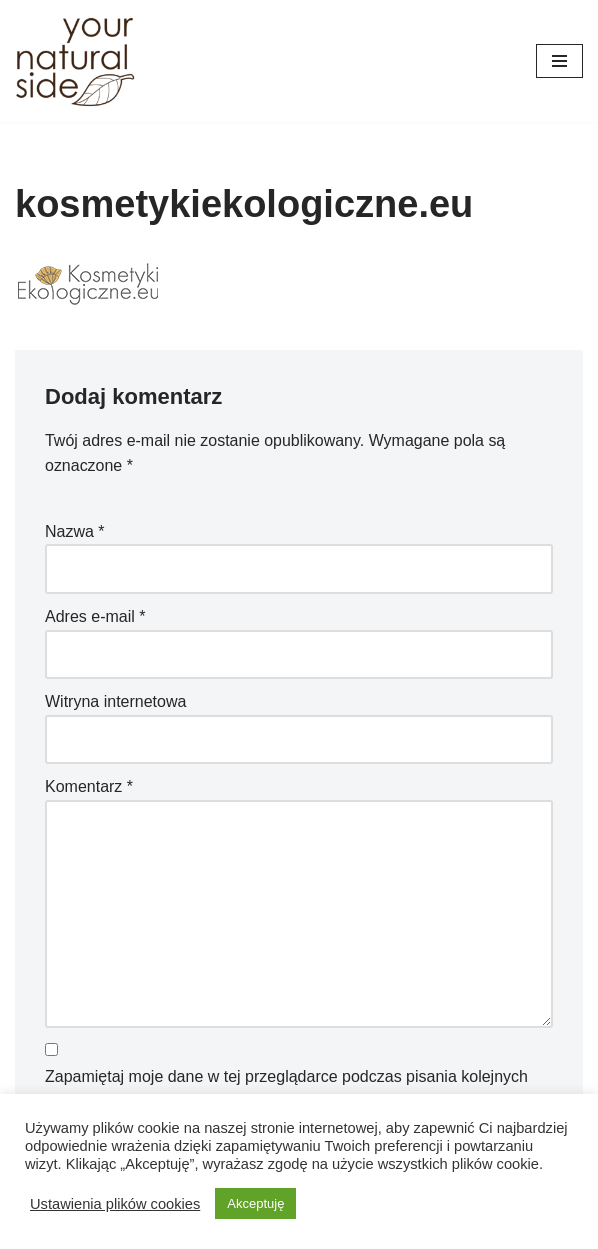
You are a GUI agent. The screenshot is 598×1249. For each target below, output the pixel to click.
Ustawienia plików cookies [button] (115, 1204)
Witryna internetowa (115, 701)
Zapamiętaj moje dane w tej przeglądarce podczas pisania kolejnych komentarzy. (286, 1089)
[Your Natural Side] (75, 61)
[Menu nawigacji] (559, 61)
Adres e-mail (95, 616)
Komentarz (89, 787)
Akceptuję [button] (255, 1203)
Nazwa (75, 531)
